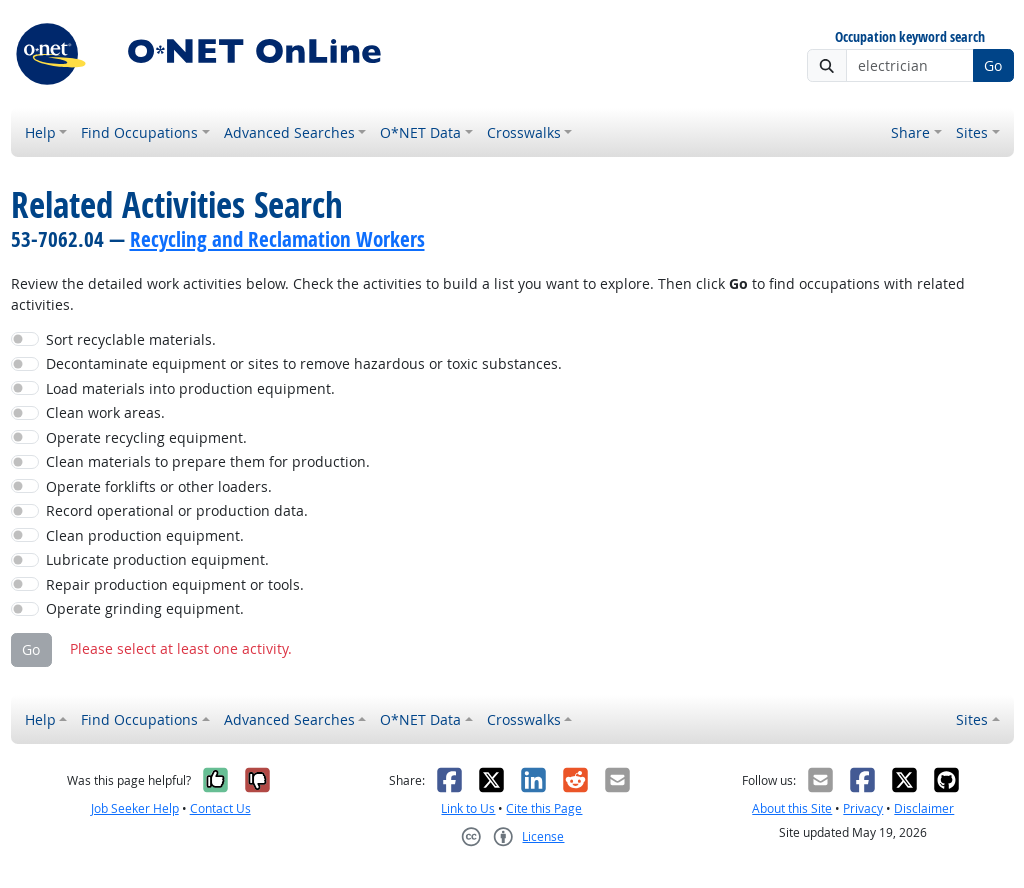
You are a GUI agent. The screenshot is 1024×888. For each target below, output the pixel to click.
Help (40, 132)
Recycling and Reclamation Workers (277, 239)
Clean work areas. (105, 412)
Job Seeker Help (135, 808)
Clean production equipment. (145, 535)
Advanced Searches (289, 132)
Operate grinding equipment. (145, 608)
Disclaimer (924, 808)
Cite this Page (544, 808)
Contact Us (220, 808)
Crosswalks (524, 132)
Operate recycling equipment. (146, 437)
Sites (972, 132)
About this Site (792, 808)
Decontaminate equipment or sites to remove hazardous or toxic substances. (304, 363)
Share (910, 132)
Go (993, 65)
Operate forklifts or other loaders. (159, 486)
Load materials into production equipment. (190, 388)
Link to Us (468, 808)
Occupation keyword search (910, 37)
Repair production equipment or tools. (175, 584)
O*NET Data (420, 132)
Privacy (863, 808)
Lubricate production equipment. (157, 559)
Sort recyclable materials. (131, 339)
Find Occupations (139, 132)
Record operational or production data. (177, 510)
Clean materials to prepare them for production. (208, 461)
